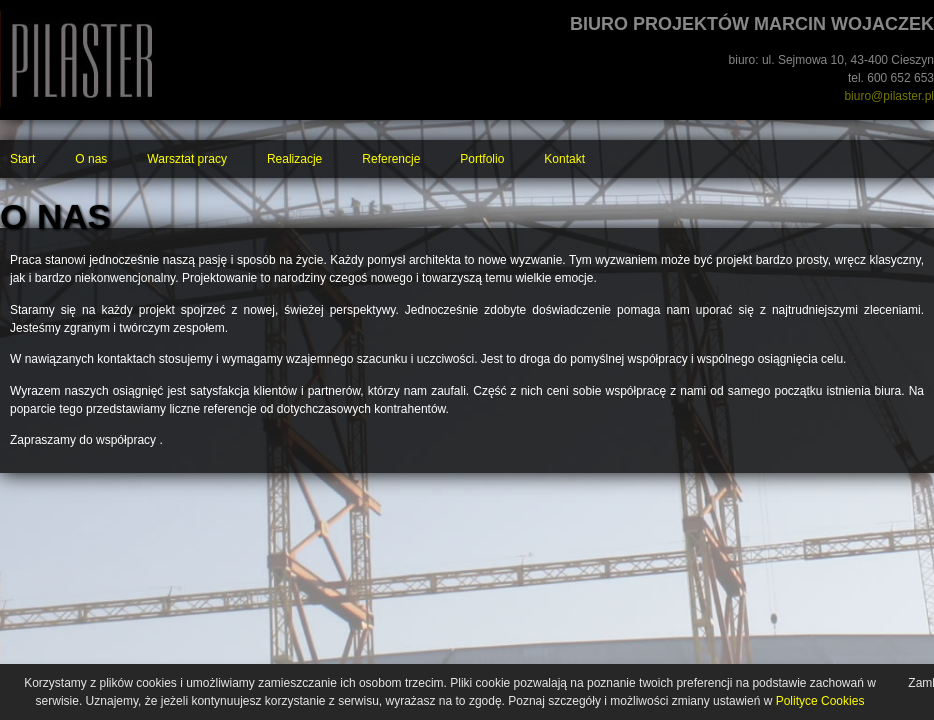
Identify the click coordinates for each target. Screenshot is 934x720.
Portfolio (482, 159)
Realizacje (294, 159)
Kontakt (564, 159)
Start (22, 159)
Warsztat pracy (187, 159)
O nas (91, 159)
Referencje (391, 159)
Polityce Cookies (820, 701)
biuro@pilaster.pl (889, 96)
